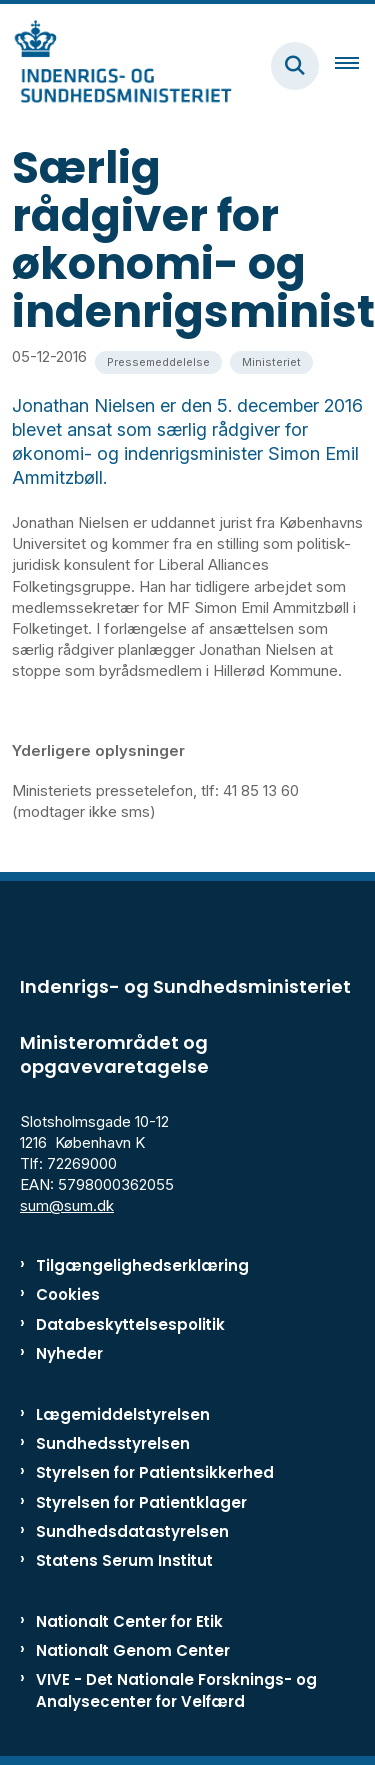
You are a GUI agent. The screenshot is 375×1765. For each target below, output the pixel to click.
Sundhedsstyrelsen (113, 1443)
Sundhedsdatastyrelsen (132, 1531)
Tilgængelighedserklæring (142, 1265)
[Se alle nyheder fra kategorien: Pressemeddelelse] (158, 362)
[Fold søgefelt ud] (295, 66)
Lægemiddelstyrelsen (123, 1414)
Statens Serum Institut (124, 1560)
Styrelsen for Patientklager (141, 1502)
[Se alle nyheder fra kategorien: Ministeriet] (271, 362)
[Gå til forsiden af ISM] (116, 65)
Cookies (68, 1294)
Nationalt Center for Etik (129, 1621)
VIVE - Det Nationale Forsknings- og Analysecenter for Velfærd (176, 1690)
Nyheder (69, 1353)
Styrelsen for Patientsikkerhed (155, 1472)
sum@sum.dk (67, 1205)
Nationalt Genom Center (133, 1650)
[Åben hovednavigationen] (355, 66)
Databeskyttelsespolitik (130, 1324)
